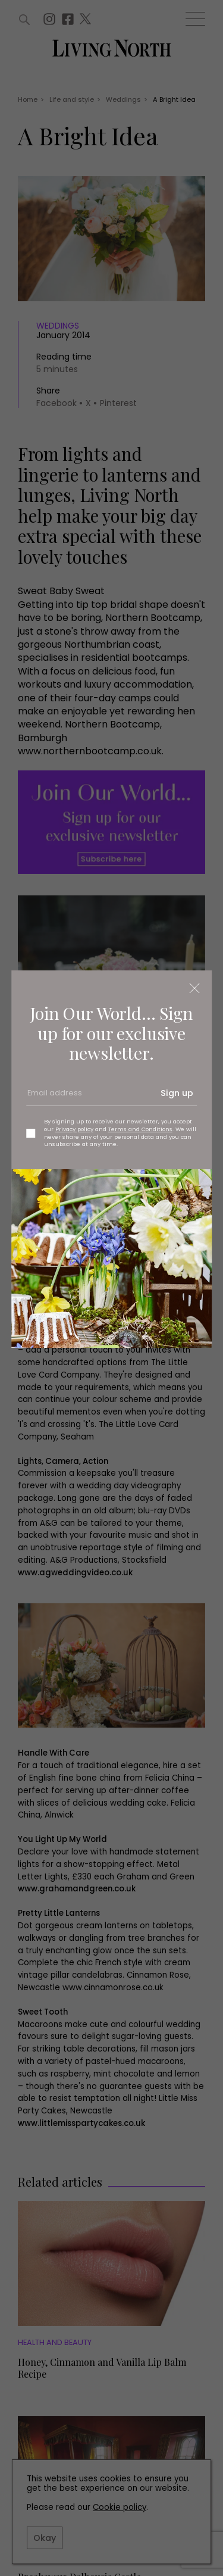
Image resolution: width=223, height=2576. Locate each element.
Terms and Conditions (140, 1129)
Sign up (177, 1093)
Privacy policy (74, 1129)
